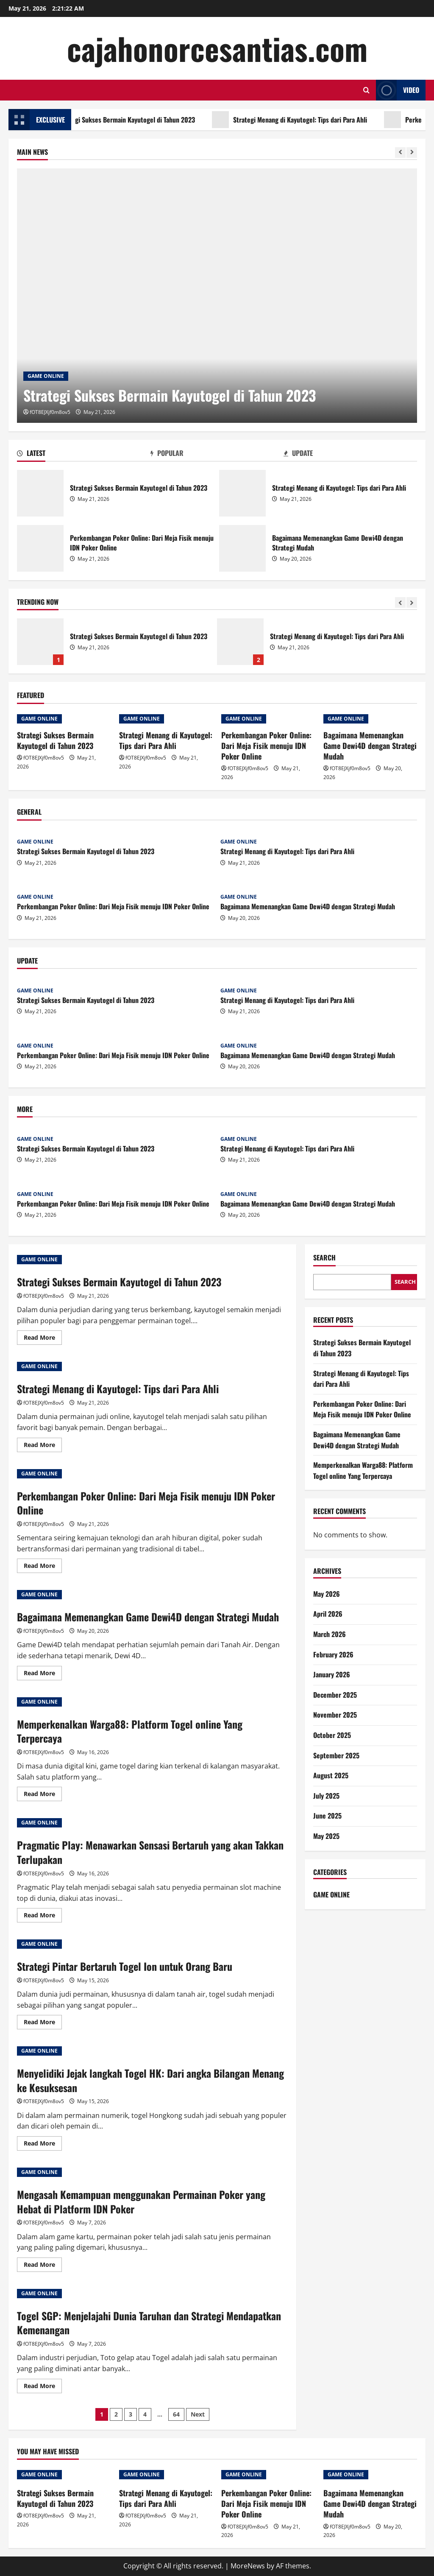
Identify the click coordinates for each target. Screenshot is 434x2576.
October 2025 (332, 1735)
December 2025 (335, 1695)
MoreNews (248, 2565)
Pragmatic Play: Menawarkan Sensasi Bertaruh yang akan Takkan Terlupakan (150, 1852)
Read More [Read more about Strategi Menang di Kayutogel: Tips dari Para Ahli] (43, 1446)
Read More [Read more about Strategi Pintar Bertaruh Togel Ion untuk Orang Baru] (43, 2023)
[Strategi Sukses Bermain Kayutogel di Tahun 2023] (217, 295)
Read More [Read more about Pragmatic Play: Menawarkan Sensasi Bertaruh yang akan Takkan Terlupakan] (43, 1916)
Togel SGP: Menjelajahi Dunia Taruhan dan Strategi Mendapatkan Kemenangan (149, 2323)
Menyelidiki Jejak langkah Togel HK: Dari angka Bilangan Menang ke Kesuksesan (150, 2080)
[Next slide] (411, 152)
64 (176, 2414)
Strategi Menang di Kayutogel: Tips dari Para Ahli (316, 119)
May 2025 (326, 1836)
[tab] (83, 454)
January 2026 (331, 1674)
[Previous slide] (400, 152)
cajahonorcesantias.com (217, 48)
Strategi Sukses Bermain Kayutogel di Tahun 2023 (142, 119)
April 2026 (327, 1614)
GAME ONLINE (46, 376)
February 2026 (333, 1654)
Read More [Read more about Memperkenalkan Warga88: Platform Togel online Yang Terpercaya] (43, 1795)
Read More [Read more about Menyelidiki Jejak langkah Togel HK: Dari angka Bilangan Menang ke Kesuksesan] (43, 2145)
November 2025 (335, 1715)
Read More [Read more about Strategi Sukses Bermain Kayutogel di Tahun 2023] (43, 1339)
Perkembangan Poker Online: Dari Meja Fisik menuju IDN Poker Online (40, 548)
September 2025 (336, 1755)
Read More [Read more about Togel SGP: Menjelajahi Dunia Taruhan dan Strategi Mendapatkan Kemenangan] (43, 2387)
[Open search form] (366, 90)
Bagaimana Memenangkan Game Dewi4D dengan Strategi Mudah (242, 548)
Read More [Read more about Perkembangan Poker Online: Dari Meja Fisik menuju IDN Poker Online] (43, 1567)
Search (324, 1258)
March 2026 (329, 1634)
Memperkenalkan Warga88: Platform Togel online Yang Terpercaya (129, 1731)
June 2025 (327, 1815)
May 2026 (326, 1594)
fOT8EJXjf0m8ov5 (50, 412)
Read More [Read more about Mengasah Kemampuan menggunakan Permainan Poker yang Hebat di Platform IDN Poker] (43, 2266)
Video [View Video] (397, 90)
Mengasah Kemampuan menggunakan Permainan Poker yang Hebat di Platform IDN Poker (141, 2201)
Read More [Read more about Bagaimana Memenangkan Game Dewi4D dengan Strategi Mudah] (43, 1674)
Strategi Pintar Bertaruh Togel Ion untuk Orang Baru (124, 1966)
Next (198, 2414)
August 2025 (330, 1775)
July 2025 (326, 1796)
